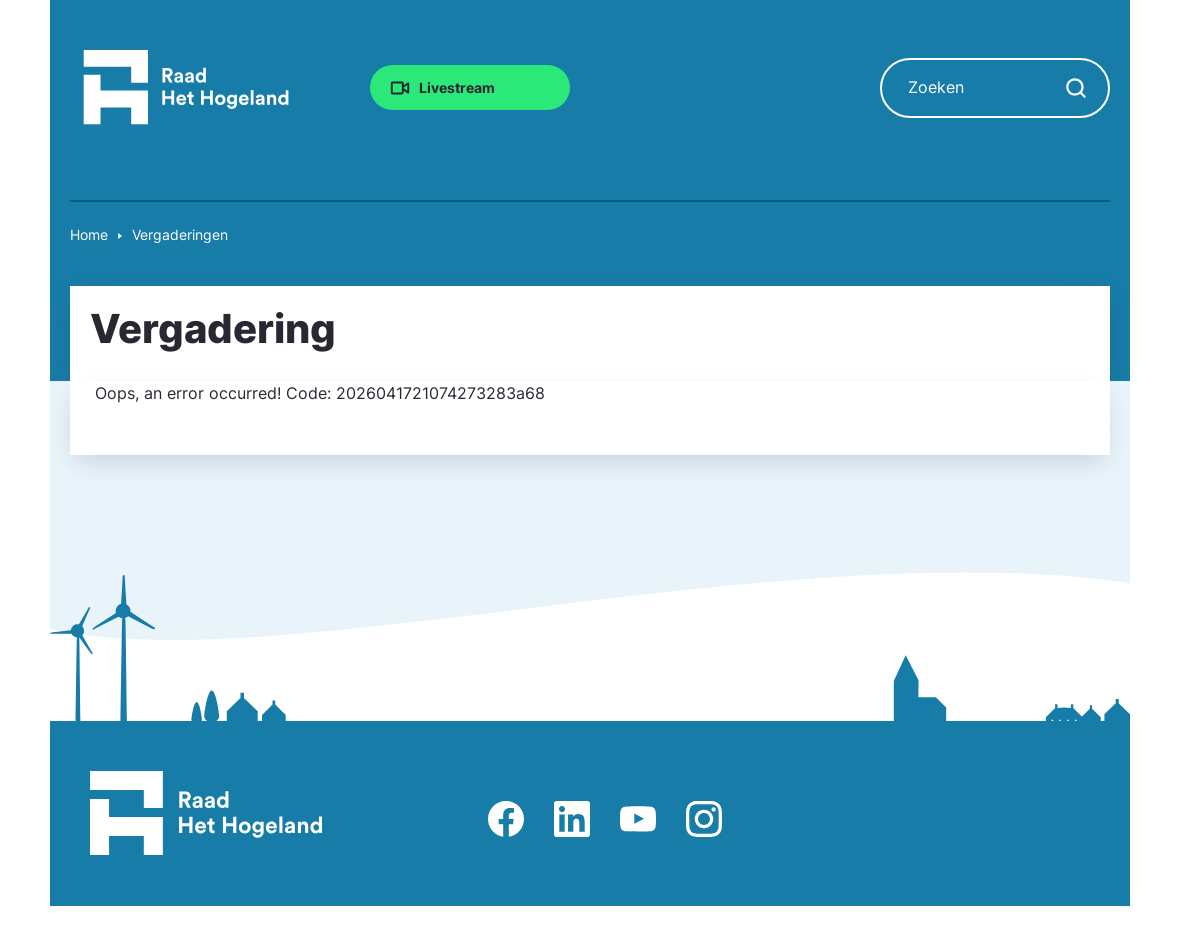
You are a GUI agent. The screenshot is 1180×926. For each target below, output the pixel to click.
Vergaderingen (180, 234)
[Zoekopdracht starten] (1076, 88)
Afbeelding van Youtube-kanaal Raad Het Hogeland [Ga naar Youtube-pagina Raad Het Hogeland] (638, 819)
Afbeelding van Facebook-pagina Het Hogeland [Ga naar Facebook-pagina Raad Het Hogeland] (506, 819)
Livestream (457, 87)
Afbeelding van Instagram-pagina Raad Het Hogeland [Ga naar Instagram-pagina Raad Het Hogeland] (704, 819)
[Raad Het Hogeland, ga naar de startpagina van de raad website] (186, 86)
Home (89, 234)
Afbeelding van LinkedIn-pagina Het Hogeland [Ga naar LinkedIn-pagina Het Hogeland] (572, 819)
